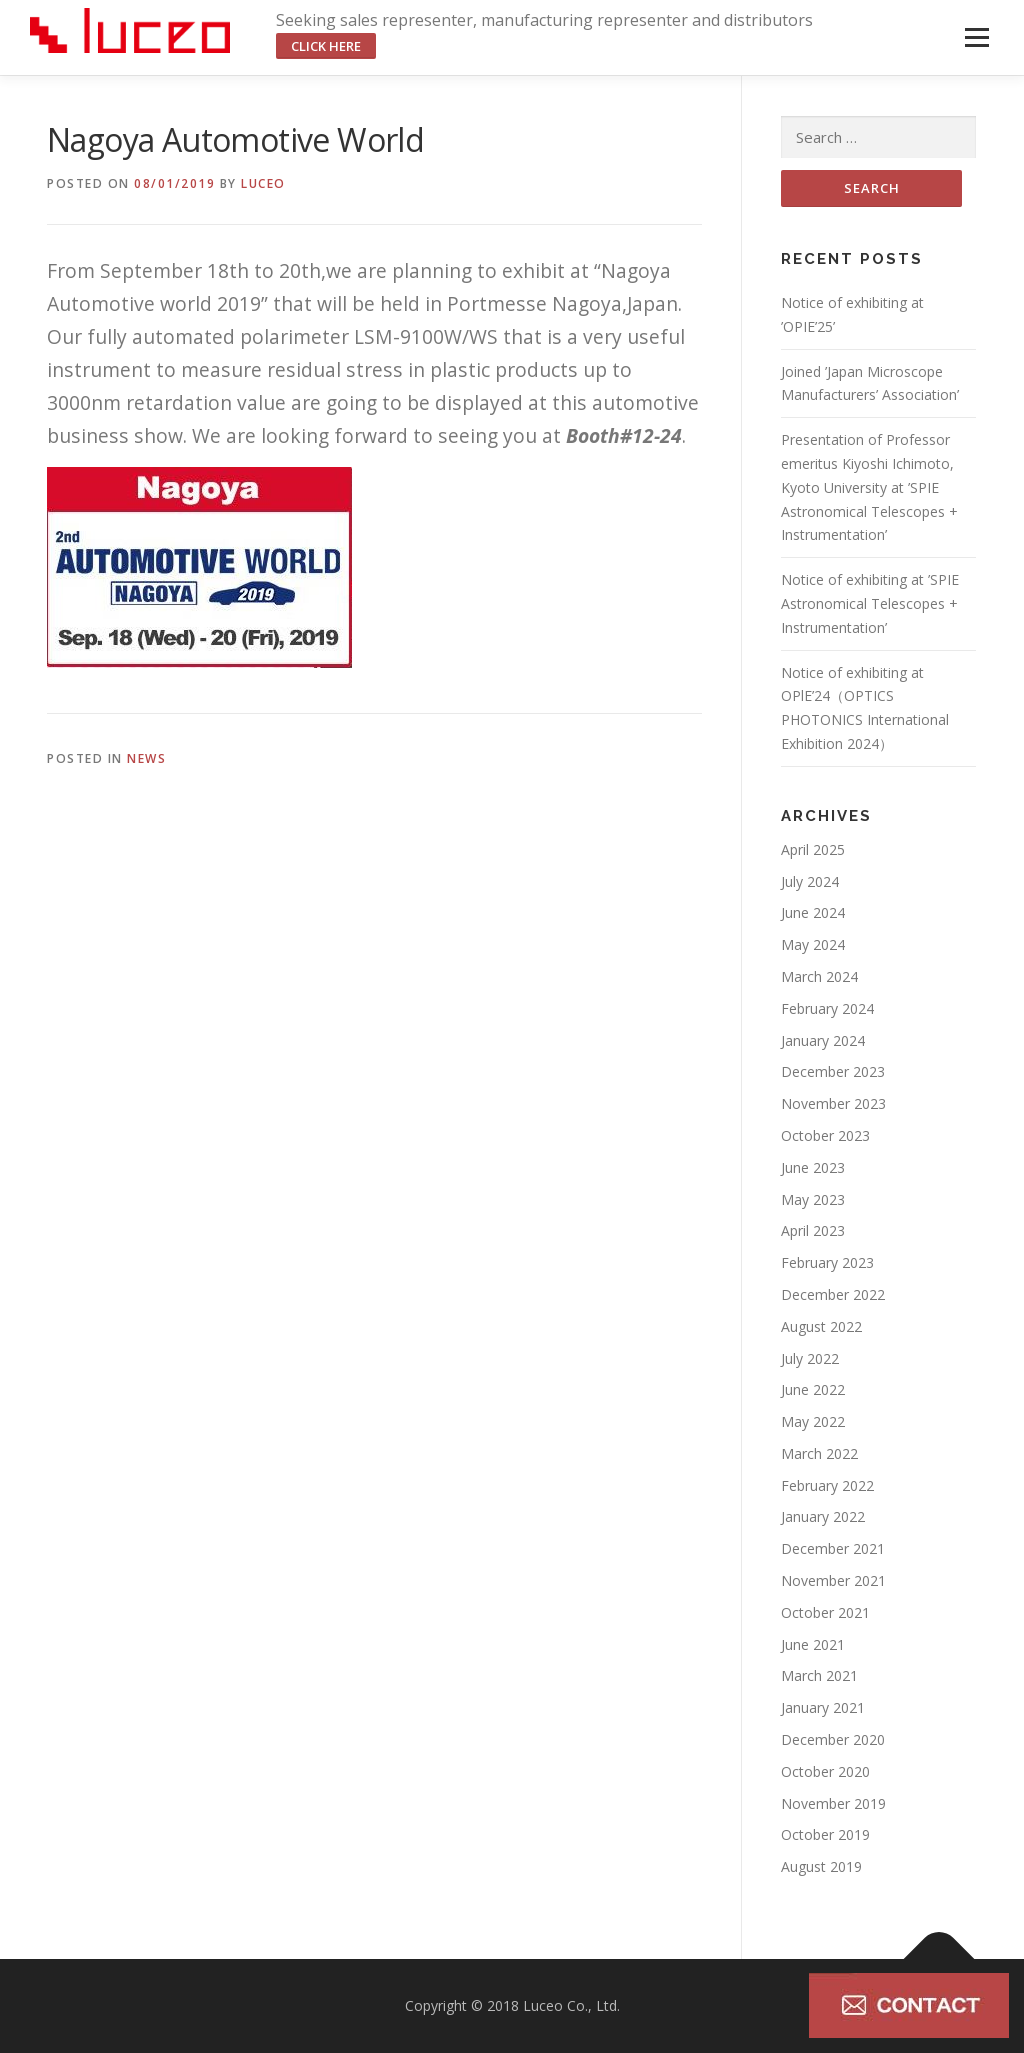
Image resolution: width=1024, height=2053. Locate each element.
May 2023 (813, 1199)
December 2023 (833, 1071)
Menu (976, 37)
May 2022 (813, 1421)
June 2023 (813, 1167)
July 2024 (810, 881)
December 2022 (833, 1294)
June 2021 (813, 1644)
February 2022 (827, 1485)
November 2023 (833, 1103)
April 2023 (813, 1230)
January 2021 (823, 1707)
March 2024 (819, 976)
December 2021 (833, 1548)
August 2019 (821, 1866)
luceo (263, 183)
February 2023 (827, 1262)
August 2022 (821, 1326)
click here (326, 46)
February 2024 (827, 1008)
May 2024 (813, 944)
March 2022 (819, 1453)
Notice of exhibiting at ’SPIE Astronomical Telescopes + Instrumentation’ (870, 603)
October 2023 (825, 1135)
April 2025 (813, 849)
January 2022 (823, 1516)
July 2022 (810, 1358)
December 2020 (833, 1739)
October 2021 (825, 1612)
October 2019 (825, 1834)
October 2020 (825, 1771)
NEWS (146, 758)
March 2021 (819, 1675)
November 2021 (833, 1580)
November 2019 (833, 1803)
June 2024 (813, 912)
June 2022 (813, 1389)
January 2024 (823, 1040)
